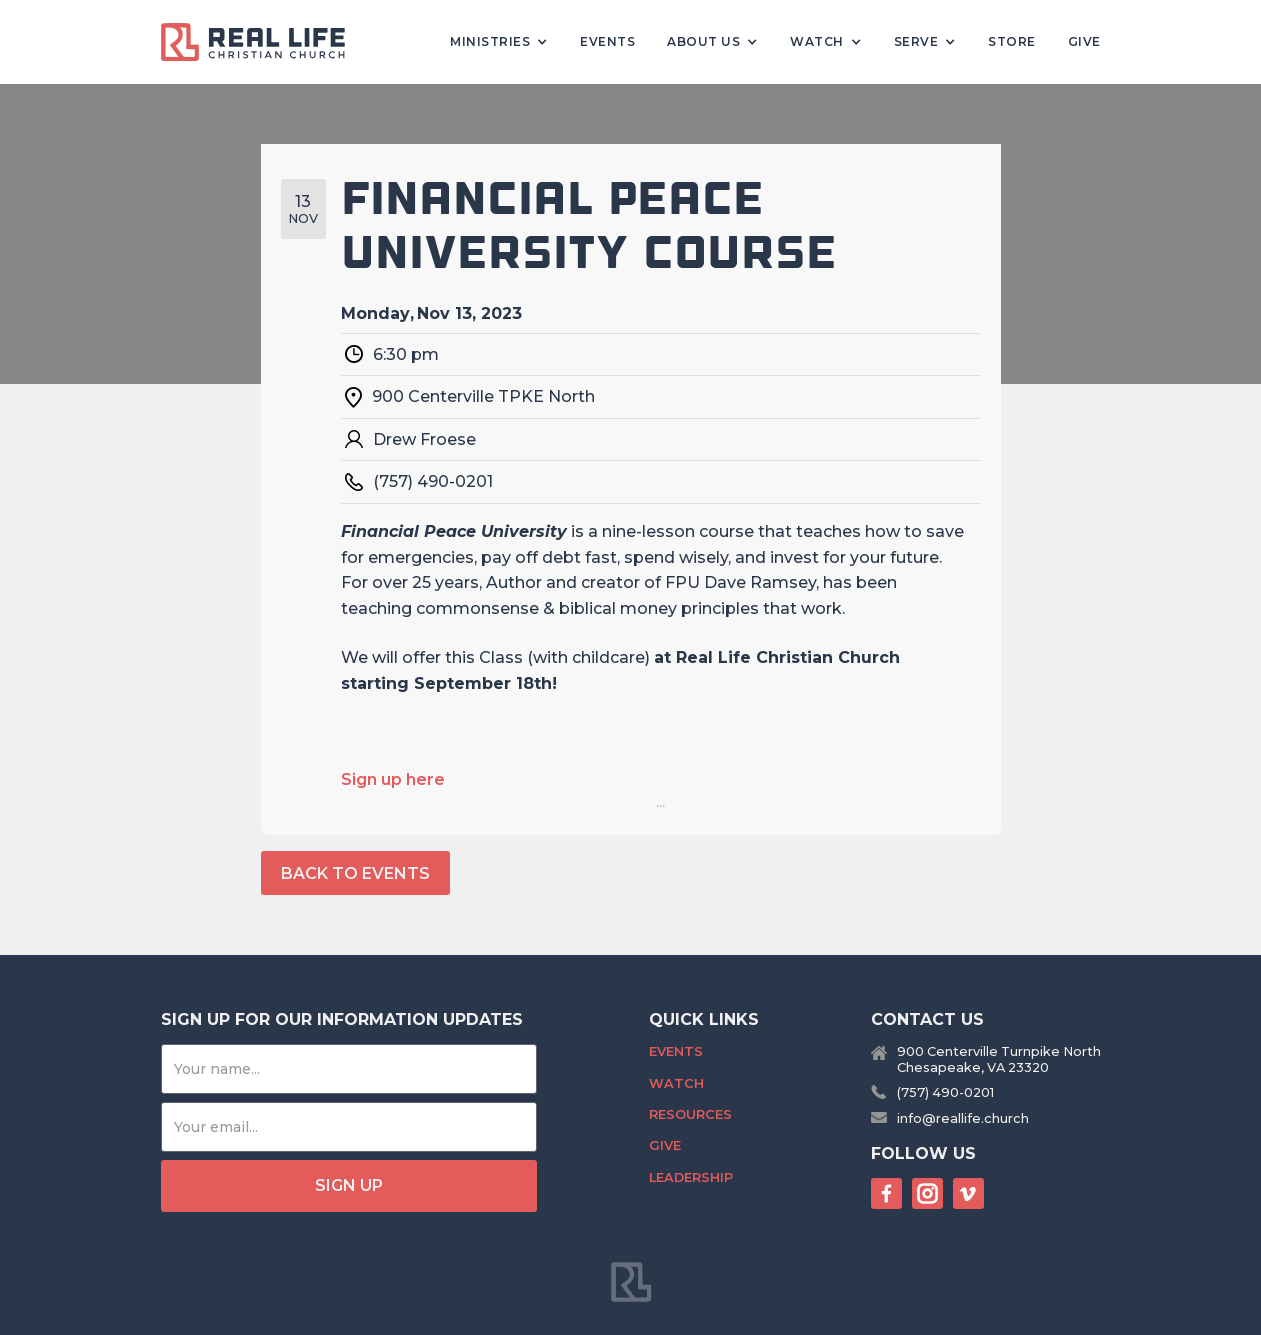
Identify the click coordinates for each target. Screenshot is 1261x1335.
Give (1084, 41)
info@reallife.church (963, 1118)
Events (607, 41)
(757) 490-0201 (945, 1092)
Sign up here (393, 779)
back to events (355, 873)
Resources (690, 1114)
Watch (676, 1083)
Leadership (691, 1177)
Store (1012, 41)
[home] (261, 42)
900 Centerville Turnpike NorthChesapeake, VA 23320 (999, 1059)
